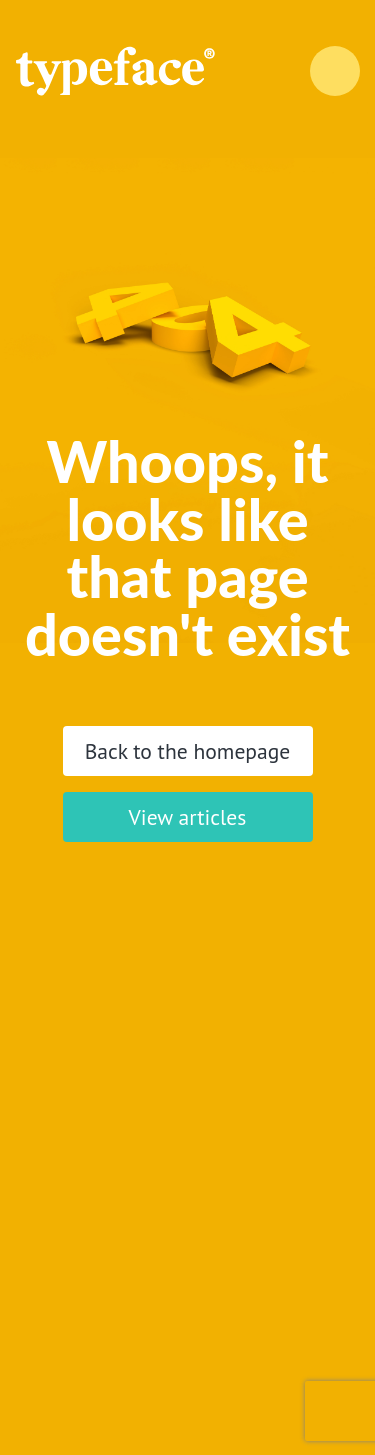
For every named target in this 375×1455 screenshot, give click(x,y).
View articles (188, 817)
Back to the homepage (188, 751)
